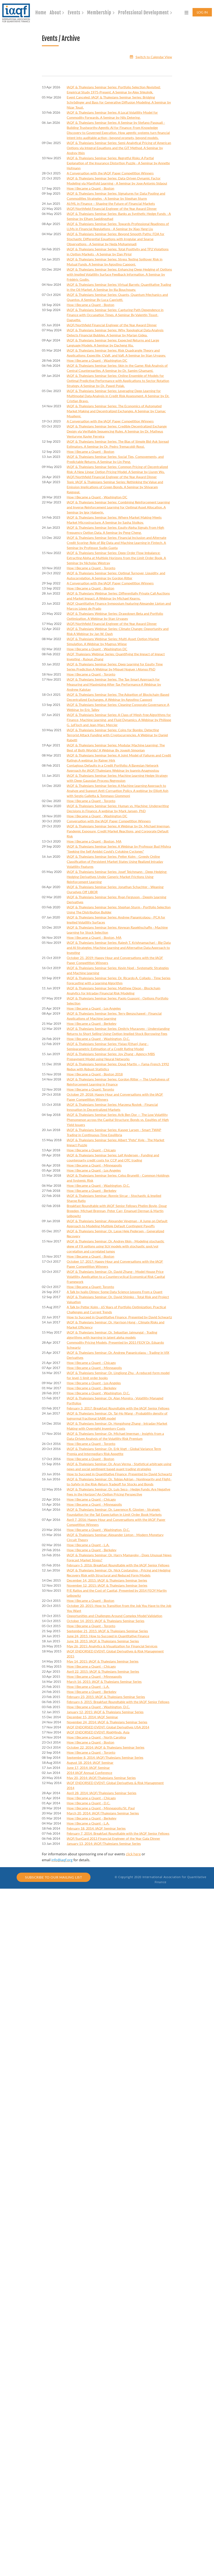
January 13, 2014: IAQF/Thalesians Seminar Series (104, 1843)
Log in (202, 12)
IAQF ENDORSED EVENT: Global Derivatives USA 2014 (108, 1727)
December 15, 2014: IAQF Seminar (92, 1717)
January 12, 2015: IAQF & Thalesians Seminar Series (105, 1712)
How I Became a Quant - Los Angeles (94, 1008)
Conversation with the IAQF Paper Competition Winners (109, 821)
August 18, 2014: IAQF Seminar (90, 1762)
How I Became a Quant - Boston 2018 (95, 1074)
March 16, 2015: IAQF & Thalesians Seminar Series (104, 1681)
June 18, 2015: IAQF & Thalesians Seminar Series (103, 1641)
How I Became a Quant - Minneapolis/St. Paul (101, 1808)
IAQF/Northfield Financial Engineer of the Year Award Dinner (112, 208)
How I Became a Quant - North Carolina (96, 1737)
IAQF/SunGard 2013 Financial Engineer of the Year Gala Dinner (113, 1838)
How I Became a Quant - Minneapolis (94, 1165)
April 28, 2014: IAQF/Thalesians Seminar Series (101, 1793)
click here (133, 1854)
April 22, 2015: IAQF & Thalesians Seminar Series (103, 1671)
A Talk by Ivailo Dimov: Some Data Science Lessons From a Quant (114, 1292)
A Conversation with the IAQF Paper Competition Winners (110, 173)
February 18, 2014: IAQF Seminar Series (96, 1828)
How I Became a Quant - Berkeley (91, 1023)
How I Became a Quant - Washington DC (97, 360)
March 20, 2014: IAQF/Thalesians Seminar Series (103, 1813)
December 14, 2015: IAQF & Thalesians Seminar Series (107, 1580)
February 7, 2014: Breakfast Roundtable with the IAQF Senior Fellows (118, 1833)
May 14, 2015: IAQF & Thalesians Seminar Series (102, 1661)
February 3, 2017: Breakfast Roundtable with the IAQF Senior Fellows (118, 1408)
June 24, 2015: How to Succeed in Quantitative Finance (108, 1636)
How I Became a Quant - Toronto (91, 568)
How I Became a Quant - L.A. (88, 1545)
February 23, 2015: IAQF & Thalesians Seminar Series (106, 1697)
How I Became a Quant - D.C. (88, 1803)
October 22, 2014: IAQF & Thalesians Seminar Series (105, 1747)
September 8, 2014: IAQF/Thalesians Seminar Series (105, 1757)
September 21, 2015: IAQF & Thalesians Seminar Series (107, 1631)
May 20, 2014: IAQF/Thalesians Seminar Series (101, 1778)
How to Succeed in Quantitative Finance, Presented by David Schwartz (119, 1317)
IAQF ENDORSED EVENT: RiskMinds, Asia (98, 1732)
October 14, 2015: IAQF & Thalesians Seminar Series (105, 1621)
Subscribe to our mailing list (53, 1877)
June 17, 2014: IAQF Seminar (88, 1767)
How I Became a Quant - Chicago (91, 1150)
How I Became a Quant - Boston (90, 188)
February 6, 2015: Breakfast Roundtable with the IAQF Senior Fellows (118, 1702)
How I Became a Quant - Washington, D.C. (98, 1039)
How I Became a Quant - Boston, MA (94, 841)
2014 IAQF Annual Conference (89, 1773)
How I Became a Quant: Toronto (90, 1089)
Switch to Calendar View (154, 57)
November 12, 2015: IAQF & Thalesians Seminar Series (107, 1585)
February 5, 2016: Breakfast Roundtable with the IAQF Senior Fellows (118, 1565)
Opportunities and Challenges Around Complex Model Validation (114, 1616)
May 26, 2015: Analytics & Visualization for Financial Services (112, 1646)
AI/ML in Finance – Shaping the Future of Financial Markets (111, 203)
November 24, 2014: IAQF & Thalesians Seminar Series (107, 1722)
